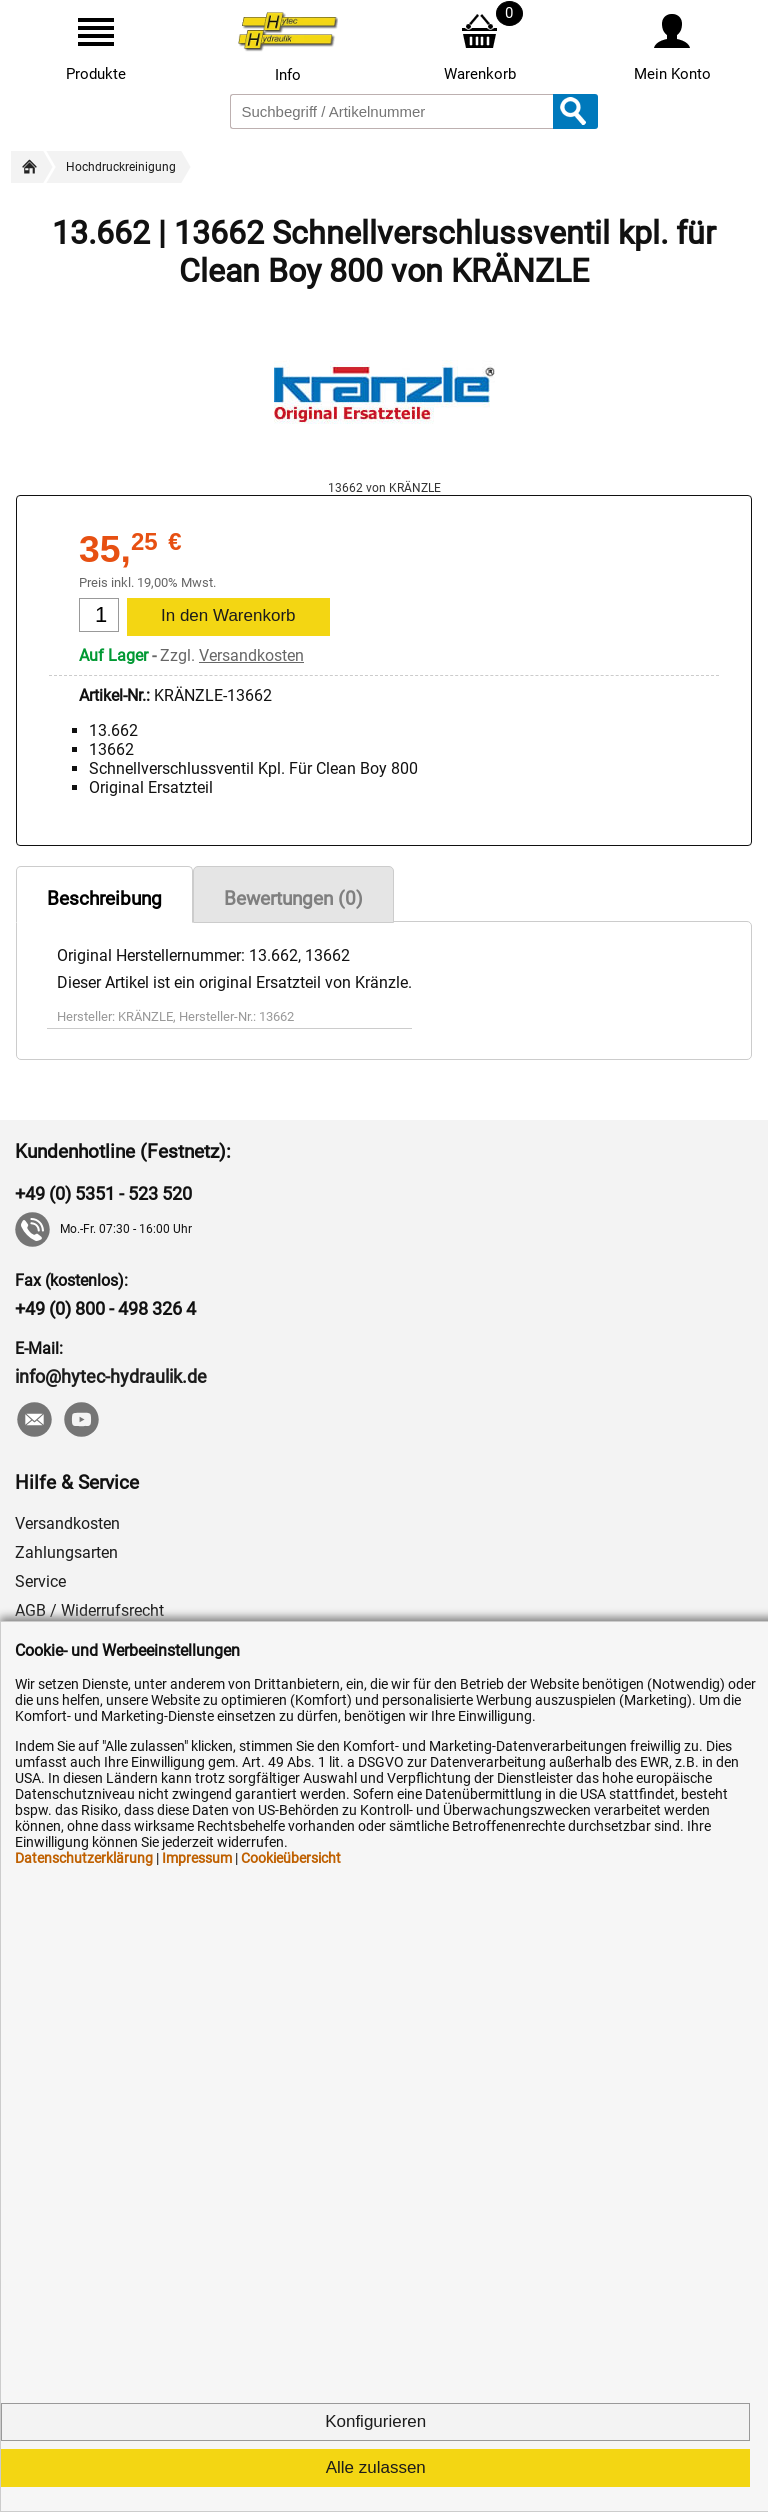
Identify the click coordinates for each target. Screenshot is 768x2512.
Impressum (197, 1858)
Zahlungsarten (66, 1552)
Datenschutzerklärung (84, 1858)
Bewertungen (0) (293, 898)
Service (40, 1581)
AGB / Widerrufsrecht (89, 1610)
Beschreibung (104, 898)
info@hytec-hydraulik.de (111, 1376)
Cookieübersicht (291, 1858)
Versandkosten (251, 655)
